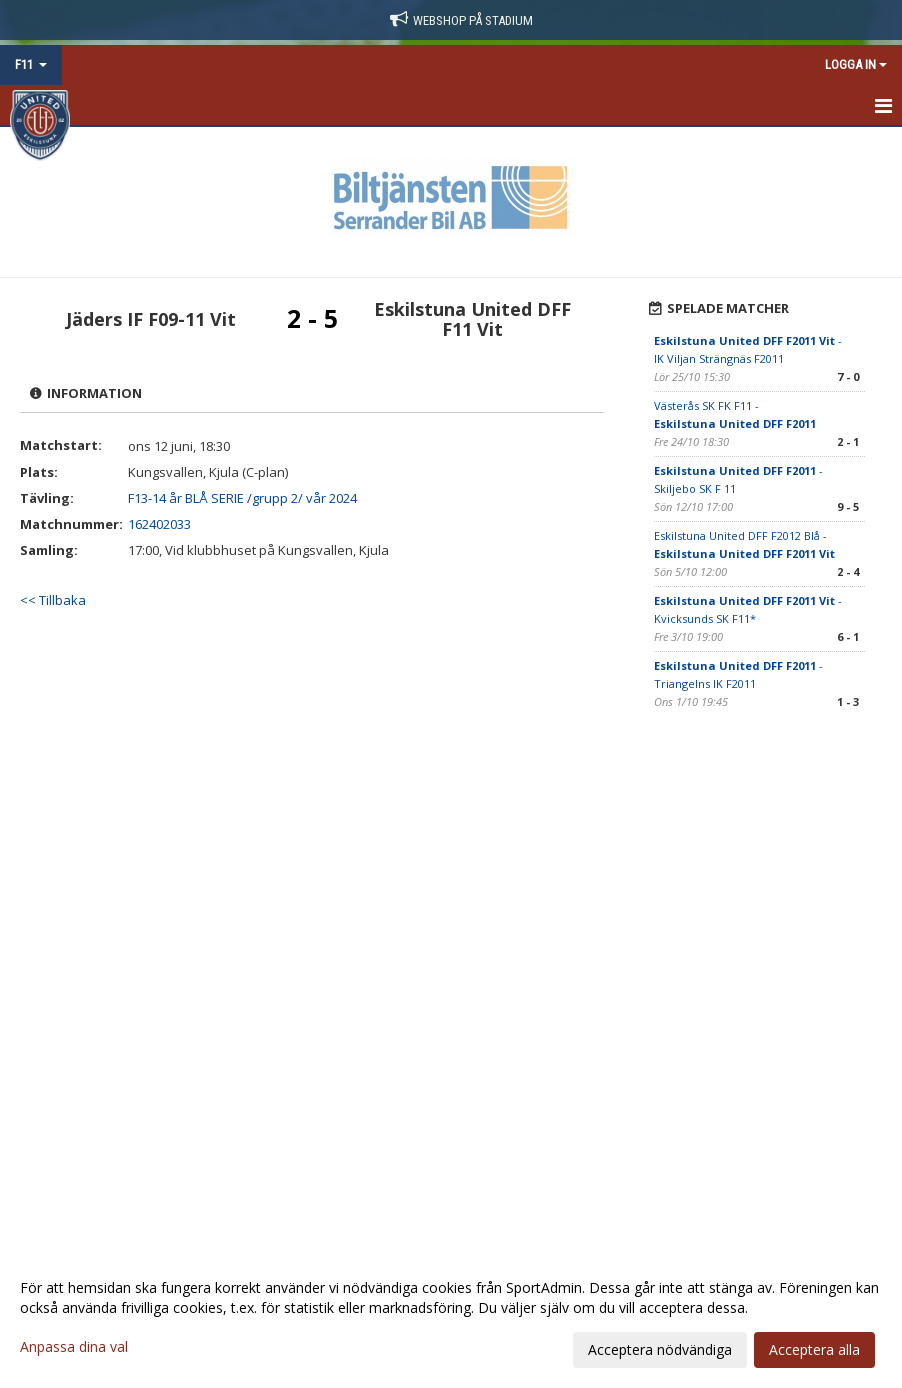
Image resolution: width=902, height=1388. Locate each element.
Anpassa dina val (74, 1347)
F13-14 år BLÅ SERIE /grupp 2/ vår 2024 (242, 498)
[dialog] (451, 1318)
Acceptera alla (814, 1349)
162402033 (159, 524)
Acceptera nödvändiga (660, 1349)
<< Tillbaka (53, 600)
